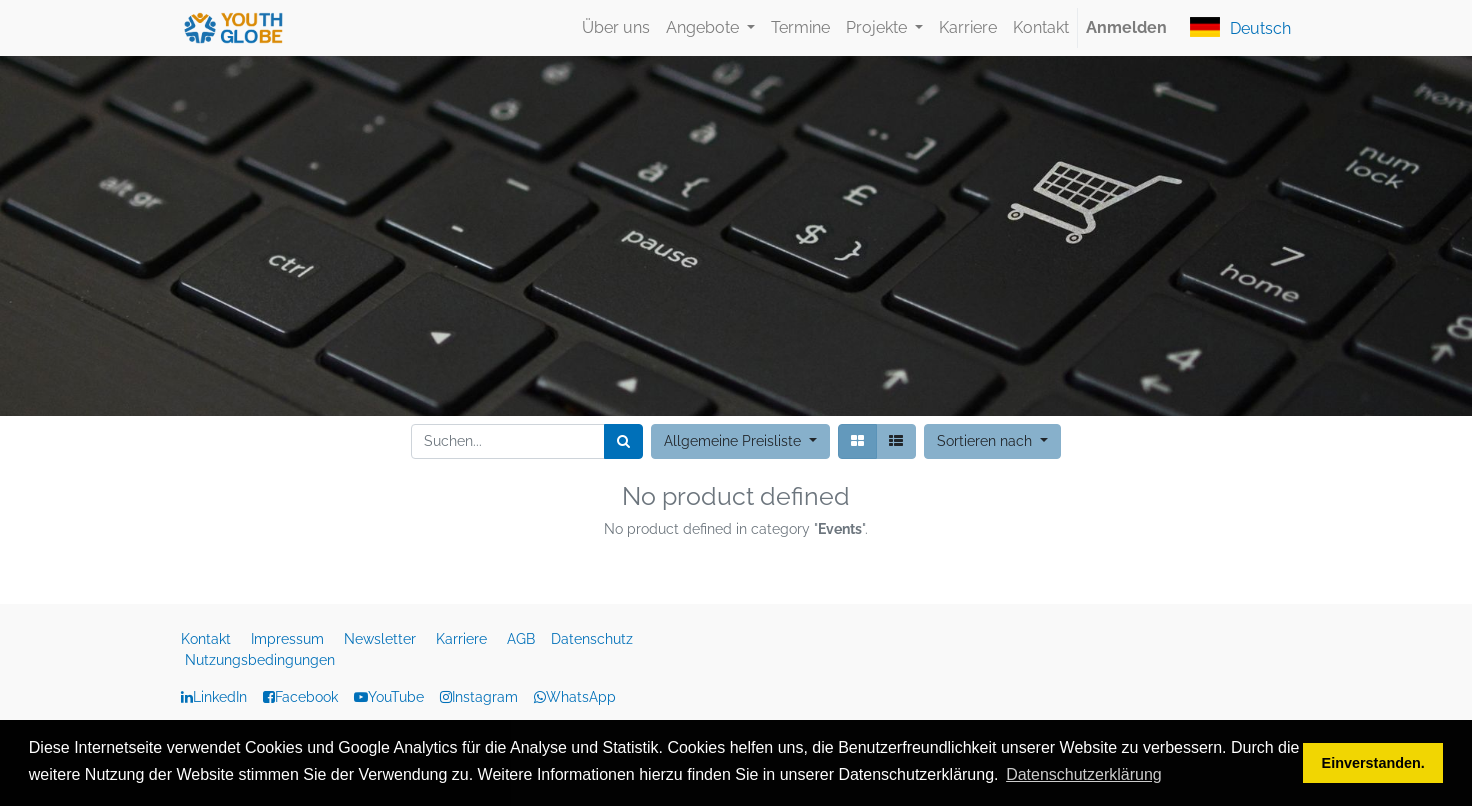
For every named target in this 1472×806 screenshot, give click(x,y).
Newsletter (382, 639)
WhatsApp (575, 697)
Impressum (289, 639)
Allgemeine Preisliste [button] (734, 441)
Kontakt (208, 639)
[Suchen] (623, 441)
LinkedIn (220, 697)
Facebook (306, 697)
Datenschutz (594, 639)
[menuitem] (616, 28)
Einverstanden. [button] (1373, 763)
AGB (523, 639)
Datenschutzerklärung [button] (1084, 774)
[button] (992, 441)
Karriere (463, 639)
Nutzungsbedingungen (260, 660)
